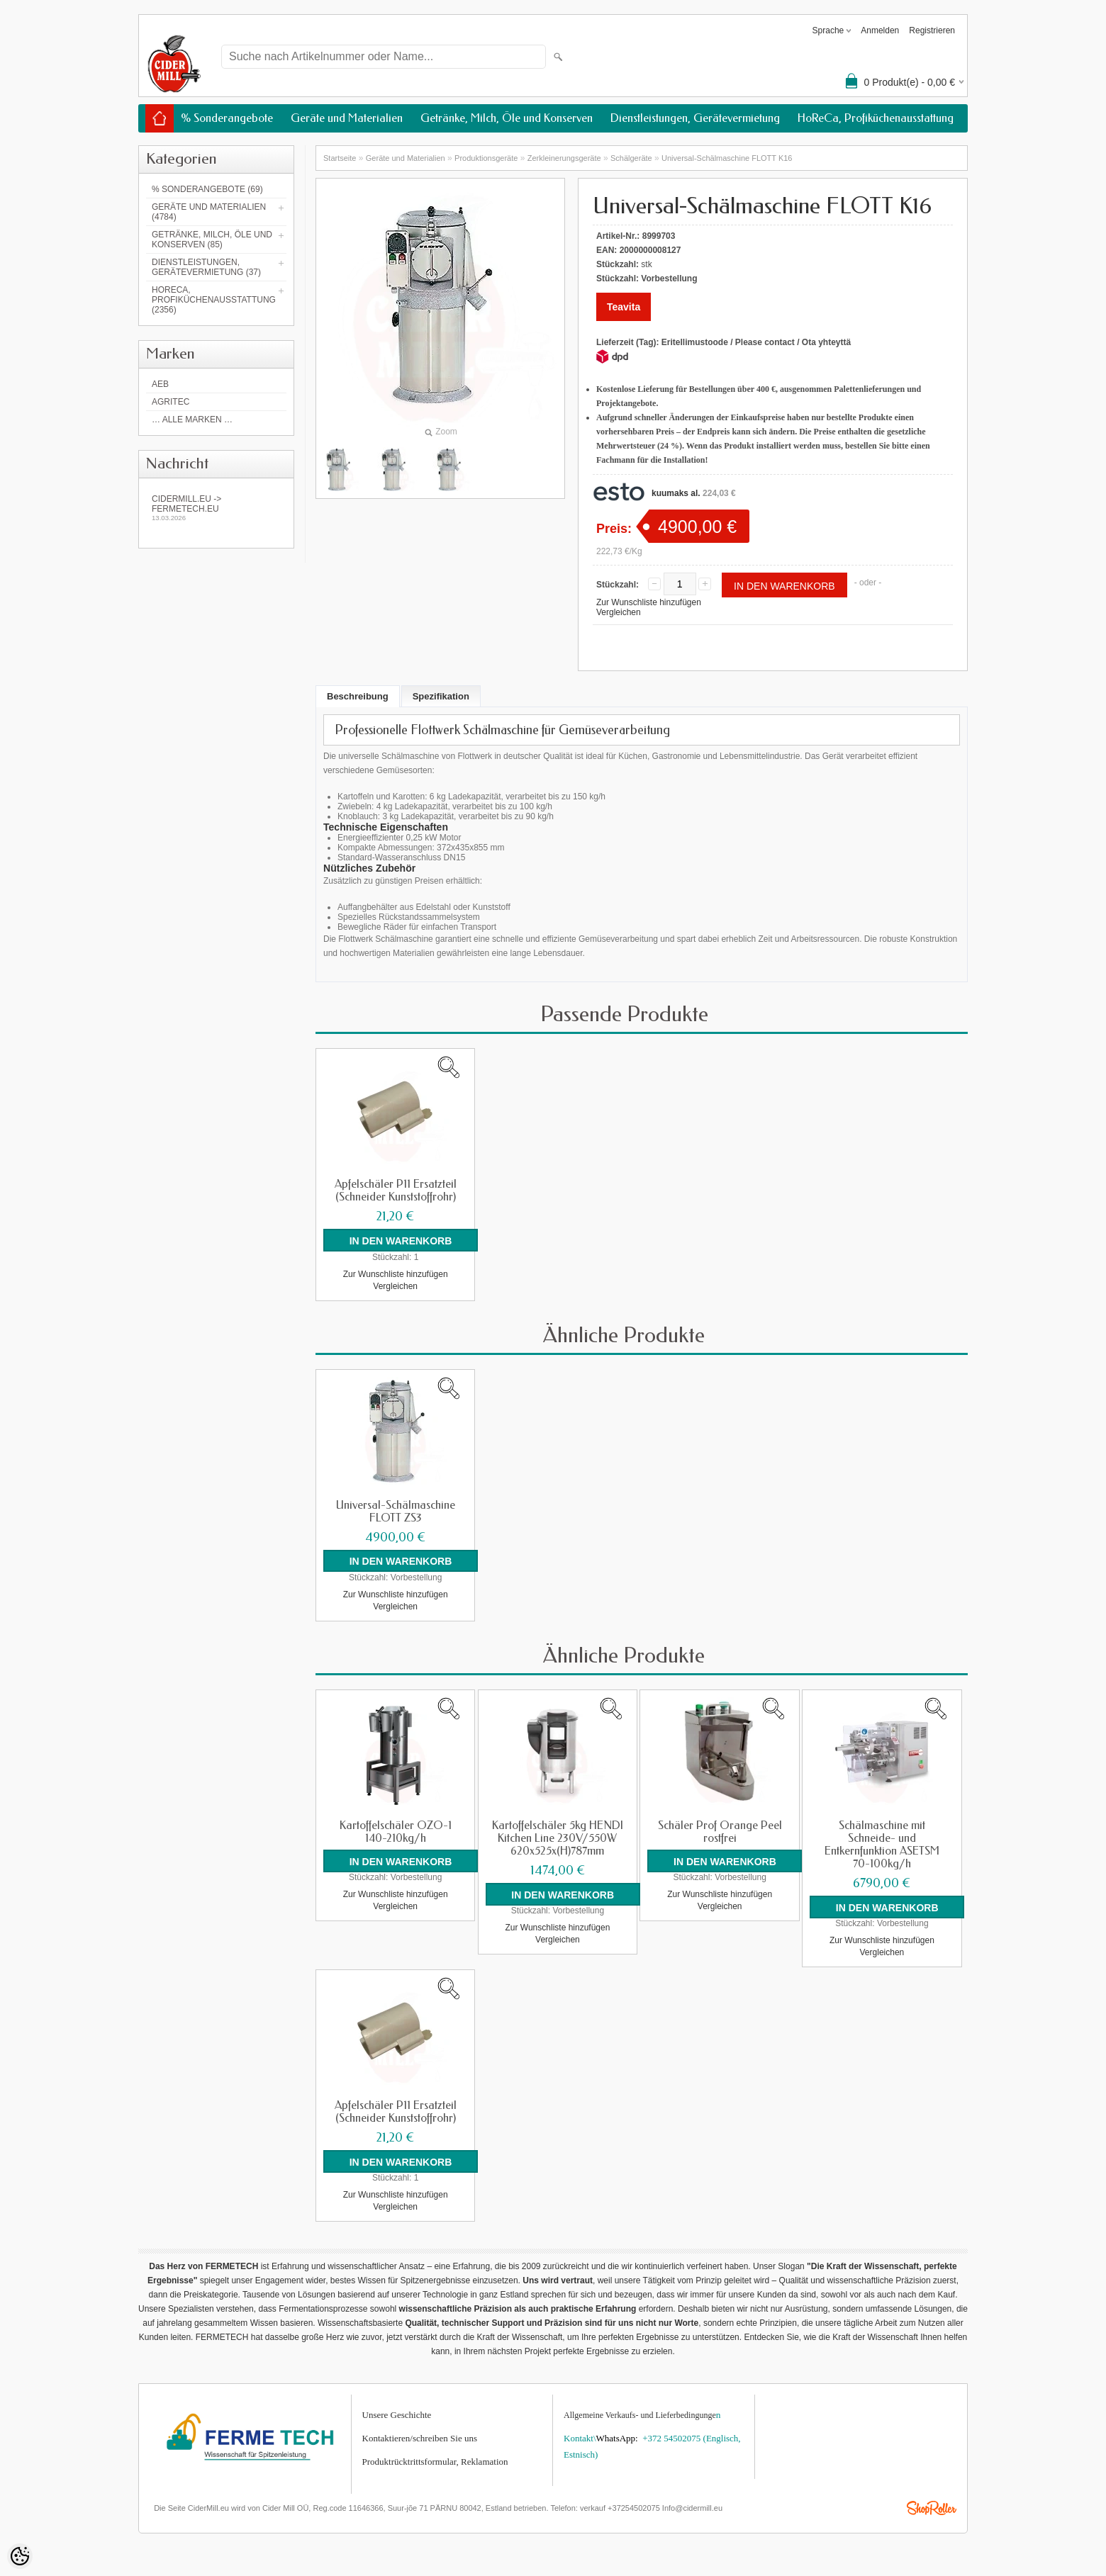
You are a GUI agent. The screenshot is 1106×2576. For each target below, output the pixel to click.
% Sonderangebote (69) (207, 189)
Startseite (339, 158)
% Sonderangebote (227, 118)
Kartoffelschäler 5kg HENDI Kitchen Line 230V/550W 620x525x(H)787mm (557, 1837)
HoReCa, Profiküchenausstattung (876, 118)
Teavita (623, 307)
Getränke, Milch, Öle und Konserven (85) (212, 239)
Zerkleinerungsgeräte (564, 158)
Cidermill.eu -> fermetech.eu (216, 508)
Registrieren (932, 30)
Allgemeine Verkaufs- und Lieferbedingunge (640, 2414)
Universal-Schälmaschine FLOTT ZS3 (395, 1511)
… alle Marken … (192, 419)
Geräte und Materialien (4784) (209, 212)
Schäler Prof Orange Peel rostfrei (720, 1831)
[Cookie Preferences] (20, 2556)
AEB (160, 384)
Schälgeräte (631, 158)
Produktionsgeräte (486, 158)
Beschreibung (358, 696)
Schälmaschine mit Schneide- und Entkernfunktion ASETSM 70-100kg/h (882, 1843)
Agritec (170, 402)
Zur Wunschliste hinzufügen (648, 602)
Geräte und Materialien (347, 118)
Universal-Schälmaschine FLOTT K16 (726, 158)
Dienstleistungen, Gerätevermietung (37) (206, 267)
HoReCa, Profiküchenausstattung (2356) (214, 300)
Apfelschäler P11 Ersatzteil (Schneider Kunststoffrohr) (396, 1190)
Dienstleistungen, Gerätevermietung (695, 118)
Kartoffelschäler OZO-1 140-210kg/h (396, 1831)
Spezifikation (441, 696)
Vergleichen (618, 612)
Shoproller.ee (931, 2508)
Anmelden (880, 30)
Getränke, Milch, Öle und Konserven (506, 118)
